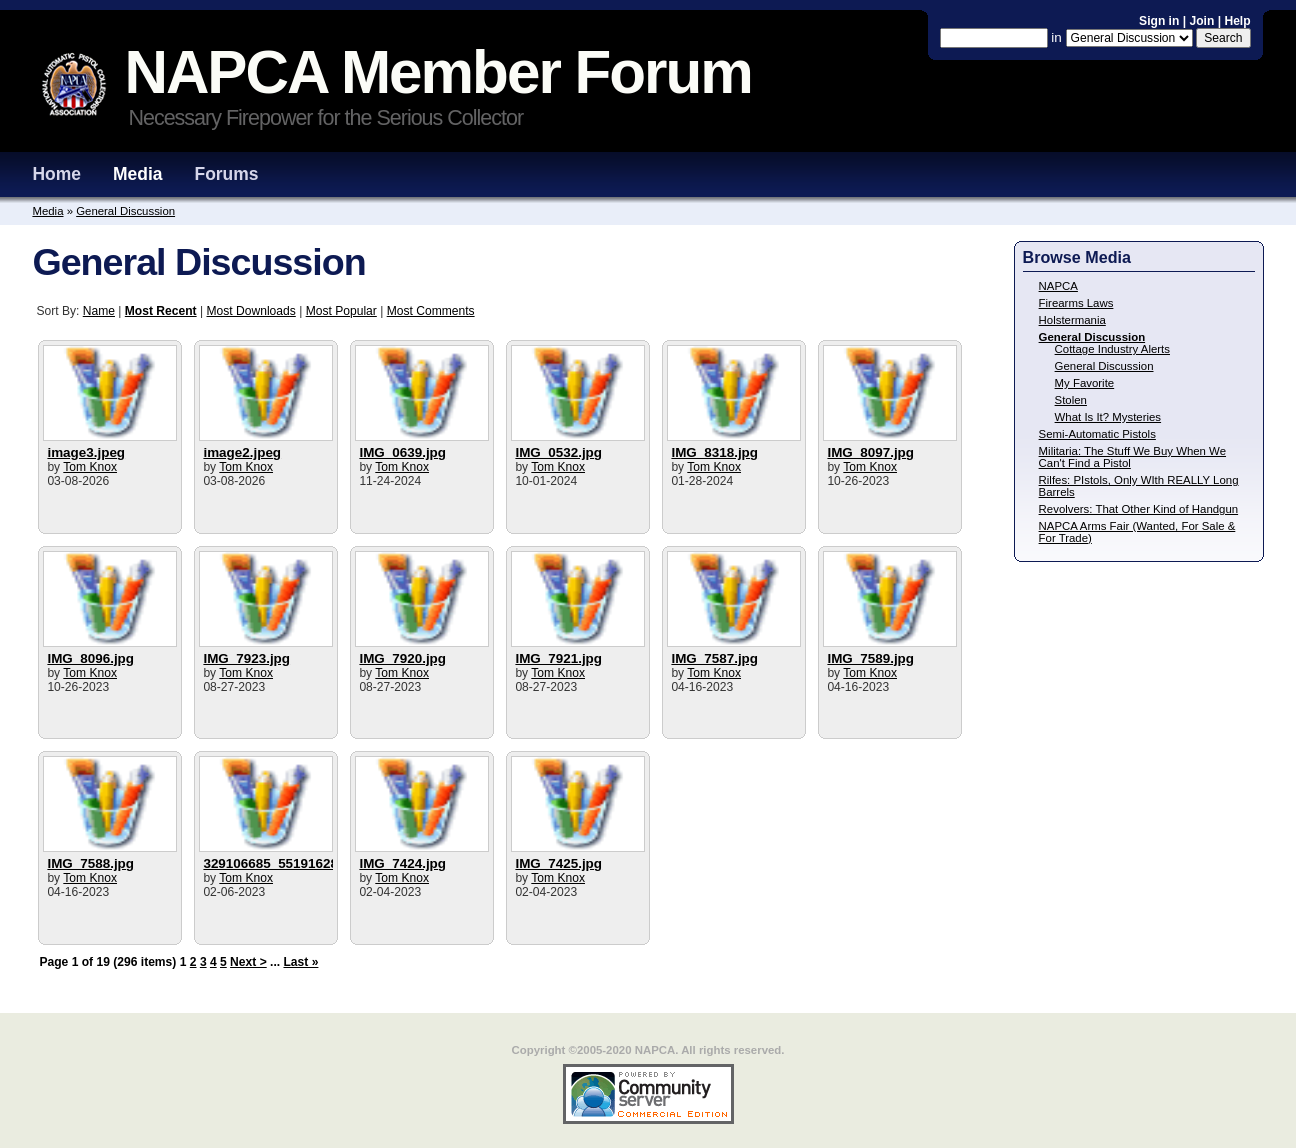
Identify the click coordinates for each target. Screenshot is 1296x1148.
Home (56, 174)
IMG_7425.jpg (558, 863)
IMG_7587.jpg (714, 658)
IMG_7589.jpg (870, 658)
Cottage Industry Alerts (1112, 349)
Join (1201, 21)
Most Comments (431, 311)
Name (99, 311)
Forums (226, 174)
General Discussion (125, 211)
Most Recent (161, 311)
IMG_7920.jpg (402, 658)
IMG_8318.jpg (714, 452)
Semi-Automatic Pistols (1097, 434)
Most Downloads (250, 311)
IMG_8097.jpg (870, 452)
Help (1237, 21)
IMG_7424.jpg (402, 863)
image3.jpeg (86, 452)
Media (138, 174)
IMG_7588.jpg (90, 863)
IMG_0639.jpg (402, 452)
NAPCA (1058, 286)
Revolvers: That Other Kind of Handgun (1139, 509)
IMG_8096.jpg (90, 658)
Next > (248, 962)
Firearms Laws (1076, 303)
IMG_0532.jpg (558, 452)
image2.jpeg (242, 452)
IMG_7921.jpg (558, 658)
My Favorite (1085, 383)
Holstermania (1072, 320)
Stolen (1071, 400)
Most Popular (341, 311)
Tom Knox (90, 467)
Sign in (1161, 21)
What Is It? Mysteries (1108, 417)
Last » (300, 962)
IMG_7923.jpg (246, 658)
